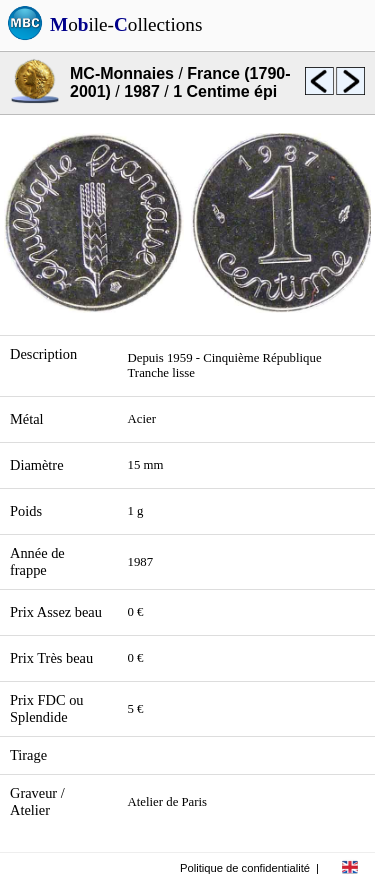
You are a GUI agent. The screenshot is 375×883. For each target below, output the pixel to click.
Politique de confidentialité (245, 868)
